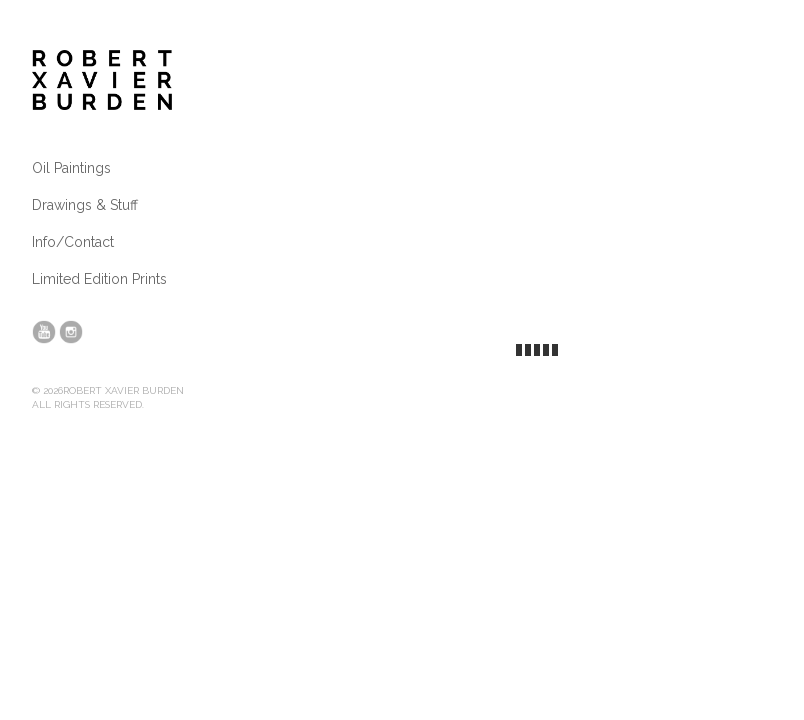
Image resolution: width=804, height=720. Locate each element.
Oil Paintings (71, 168)
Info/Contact (73, 242)
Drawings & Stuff (85, 205)
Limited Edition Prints (99, 279)
